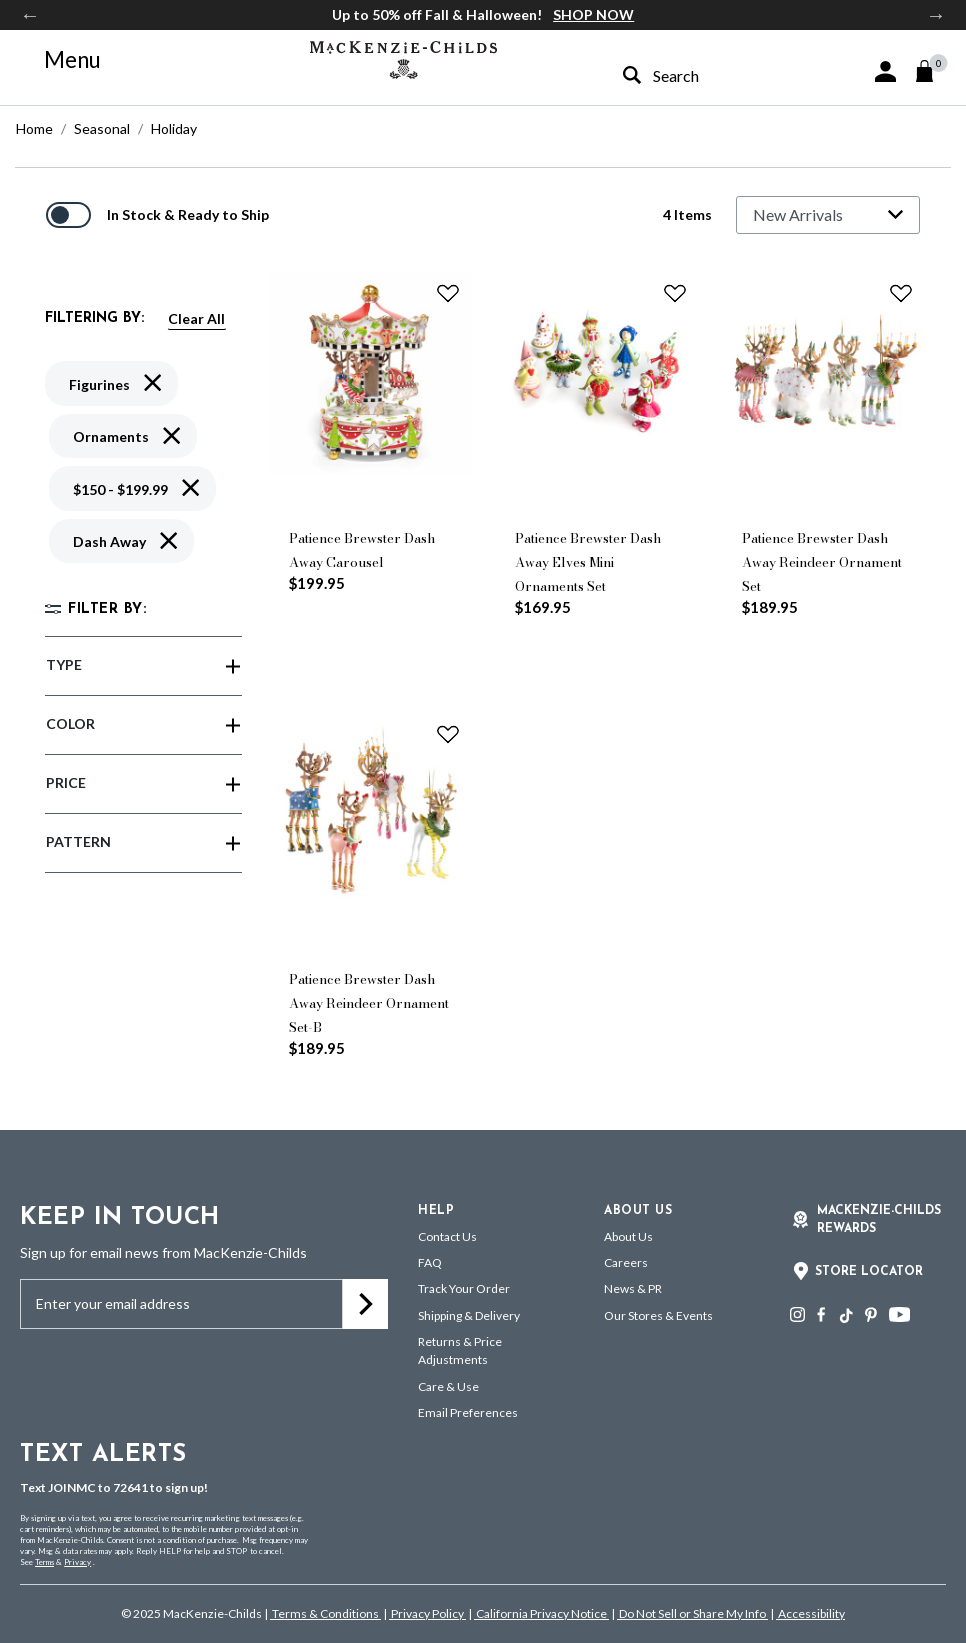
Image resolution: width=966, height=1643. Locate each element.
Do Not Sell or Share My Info (692, 1613)
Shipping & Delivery (469, 1315)
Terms (44, 1562)
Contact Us (447, 1236)
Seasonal (102, 128)
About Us (628, 1236)
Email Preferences (468, 1412)
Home (34, 128)
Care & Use (448, 1386)
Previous (30, 15)
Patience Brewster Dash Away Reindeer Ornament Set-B (369, 1003)
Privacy (77, 1562)
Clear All (196, 318)
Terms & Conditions (325, 1613)
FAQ (430, 1262)
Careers (626, 1262)
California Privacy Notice (541, 1613)
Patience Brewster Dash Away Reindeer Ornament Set (822, 562)
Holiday (174, 128)
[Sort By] (828, 215)
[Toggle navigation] (61, 60)
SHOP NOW (593, 14)
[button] (885, 71)
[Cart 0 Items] (933, 71)
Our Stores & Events (658, 1315)
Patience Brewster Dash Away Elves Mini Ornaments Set (588, 562)
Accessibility (810, 1613)
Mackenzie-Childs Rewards (879, 1220)
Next (936, 15)
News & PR (633, 1288)
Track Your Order (464, 1288)
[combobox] (701, 75)
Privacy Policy (427, 1613)
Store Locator (869, 1272)
